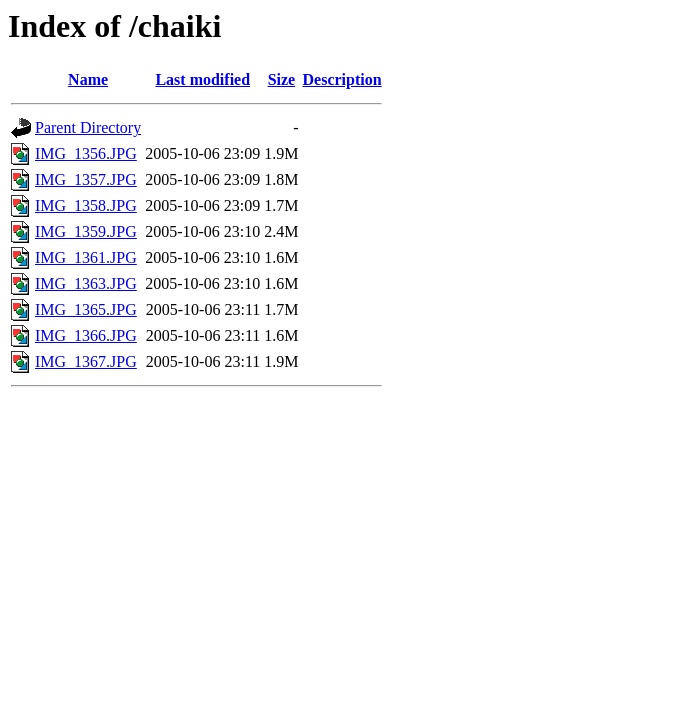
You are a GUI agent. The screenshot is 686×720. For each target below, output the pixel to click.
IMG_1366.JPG (86, 335)
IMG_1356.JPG (86, 153)
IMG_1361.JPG (86, 257)
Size (282, 79)
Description (342, 79)
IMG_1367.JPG (86, 361)
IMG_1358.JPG (86, 205)
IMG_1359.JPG (86, 231)
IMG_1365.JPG (86, 309)
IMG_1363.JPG (86, 283)
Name (88, 79)
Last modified (202, 79)
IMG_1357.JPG (86, 179)
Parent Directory (88, 127)
